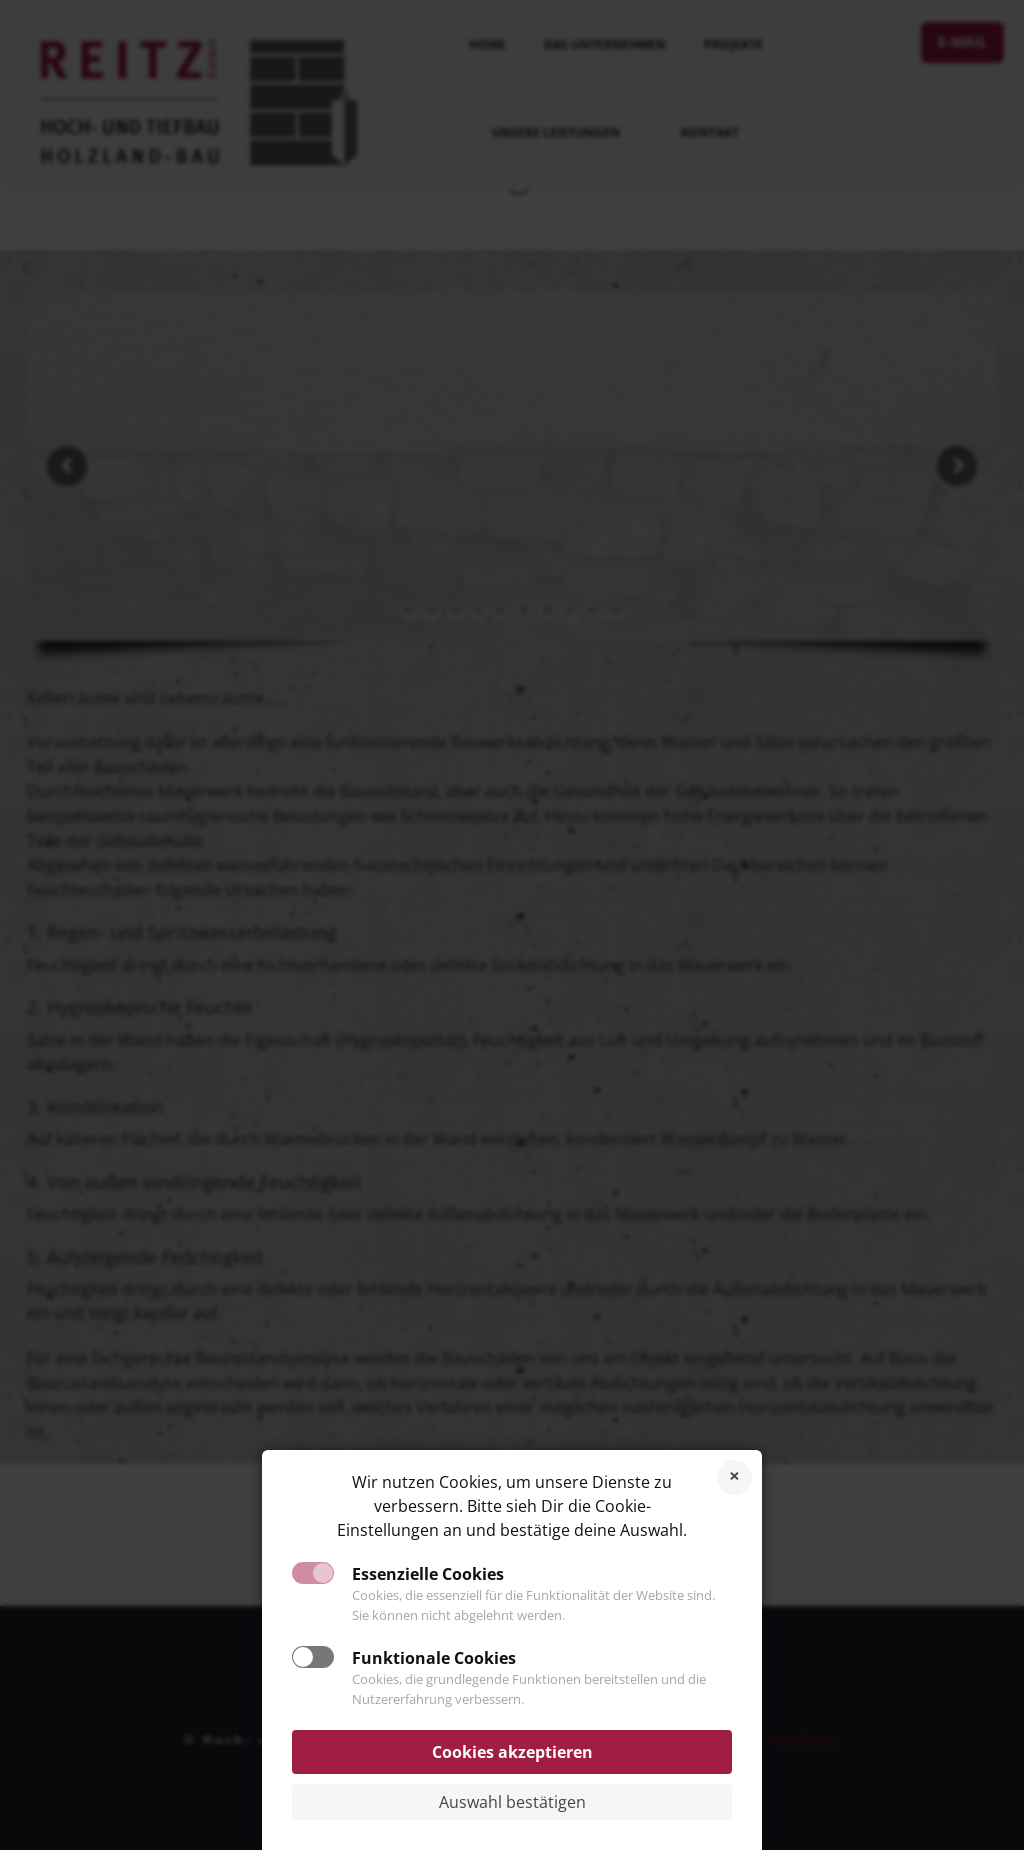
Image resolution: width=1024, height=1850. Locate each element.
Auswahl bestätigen (512, 1802)
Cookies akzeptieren (512, 1752)
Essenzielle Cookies (428, 1574)
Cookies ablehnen (734, 1477)
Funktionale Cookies (434, 1658)
